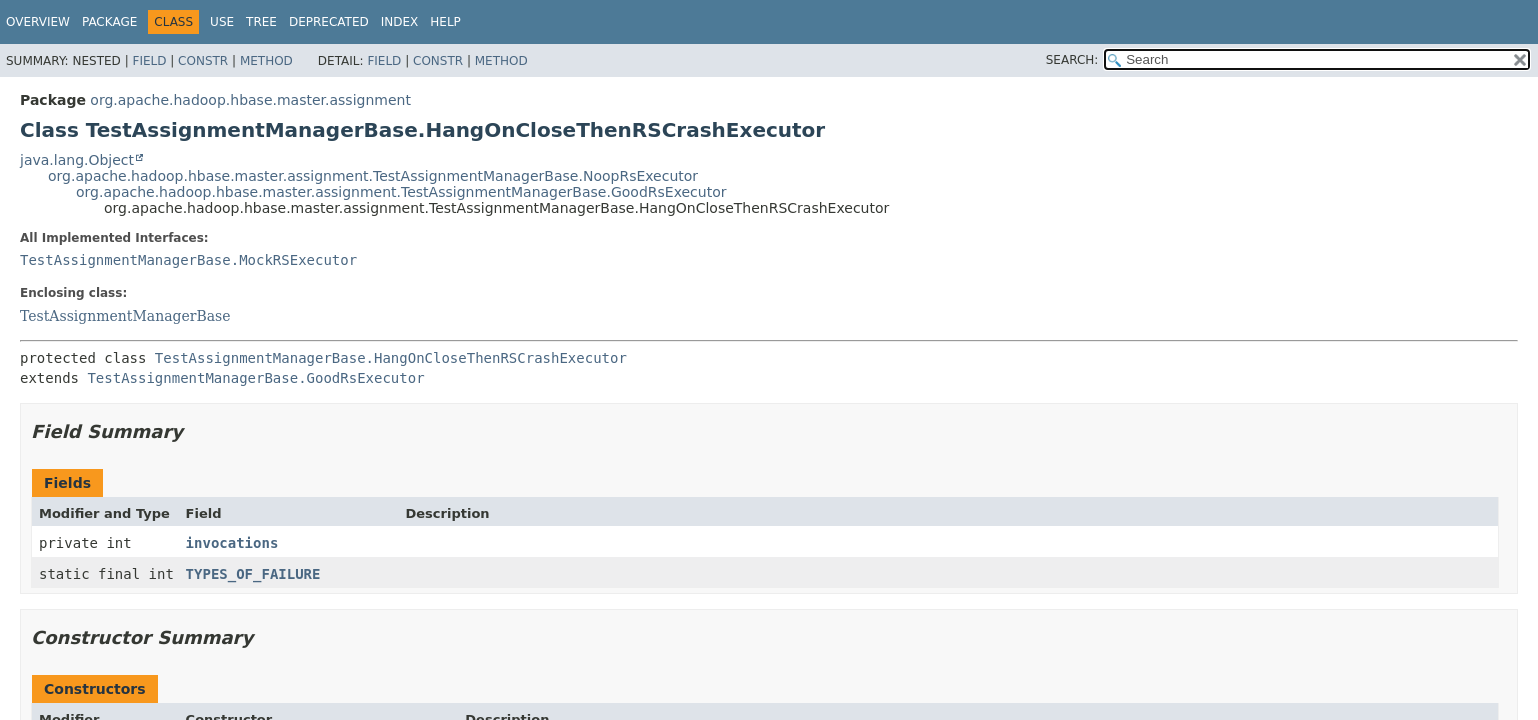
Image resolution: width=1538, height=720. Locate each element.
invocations (232, 543)
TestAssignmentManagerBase (125, 316)
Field (149, 61)
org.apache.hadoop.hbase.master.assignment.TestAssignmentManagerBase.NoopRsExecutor (373, 176)
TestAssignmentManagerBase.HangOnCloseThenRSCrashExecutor (391, 358)
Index (400, 22)
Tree (261, 22)
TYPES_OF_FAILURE (253, 574)
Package (109, 22)
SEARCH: (1072, 60)
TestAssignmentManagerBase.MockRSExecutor (188, 260)
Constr (203, 61)
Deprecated (329, 22)
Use (222, 22)
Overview (38, 22)
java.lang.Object (77, 160)
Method (266, 61)
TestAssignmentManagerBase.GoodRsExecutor (255, 378)
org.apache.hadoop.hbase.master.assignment (250, 100)
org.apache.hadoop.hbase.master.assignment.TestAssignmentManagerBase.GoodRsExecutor (401, 192)
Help (445, 22)
